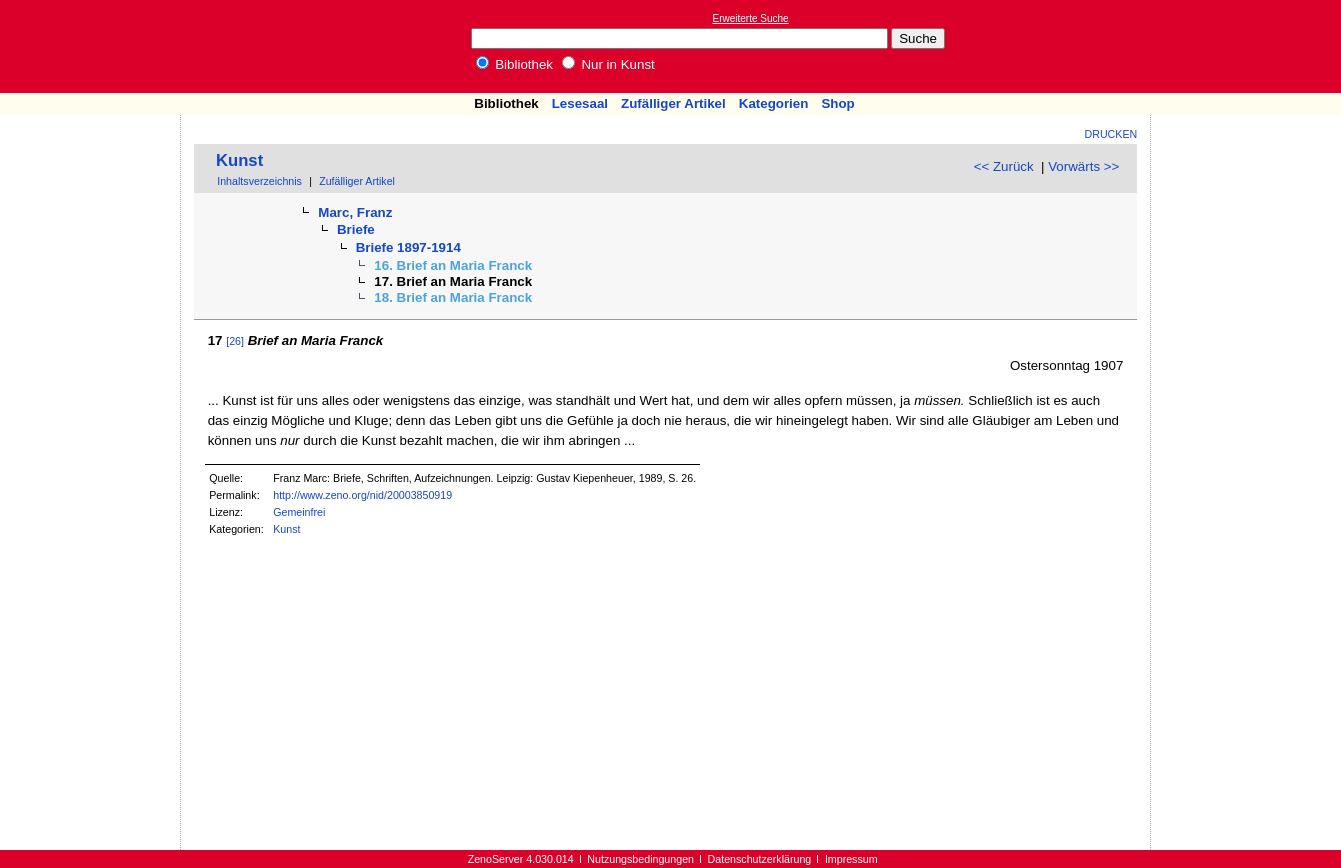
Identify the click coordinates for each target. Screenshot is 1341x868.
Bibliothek (515, 64)
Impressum (851, 859)
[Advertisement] (1249, 46)
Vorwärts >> (1083, 166)
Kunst (239, 160)
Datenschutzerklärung (760, 859)
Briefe (356, 229)
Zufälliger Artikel (673, 103)
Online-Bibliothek (95, 46)
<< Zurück (1004, 166)
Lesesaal (580, 103)
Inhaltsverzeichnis (259, 181)
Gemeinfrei (299, 512)
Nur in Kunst (608, 64)
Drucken (1111, 134)
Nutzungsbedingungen (640, 859)
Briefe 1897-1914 (408, 247)
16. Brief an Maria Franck (453, 265)
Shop (837, 103)
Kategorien (774, 103)
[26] (235, 341)
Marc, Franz (355, 212)
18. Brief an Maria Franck (453, 297)
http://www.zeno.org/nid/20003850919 (362, 495)
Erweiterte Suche (751, 18)
